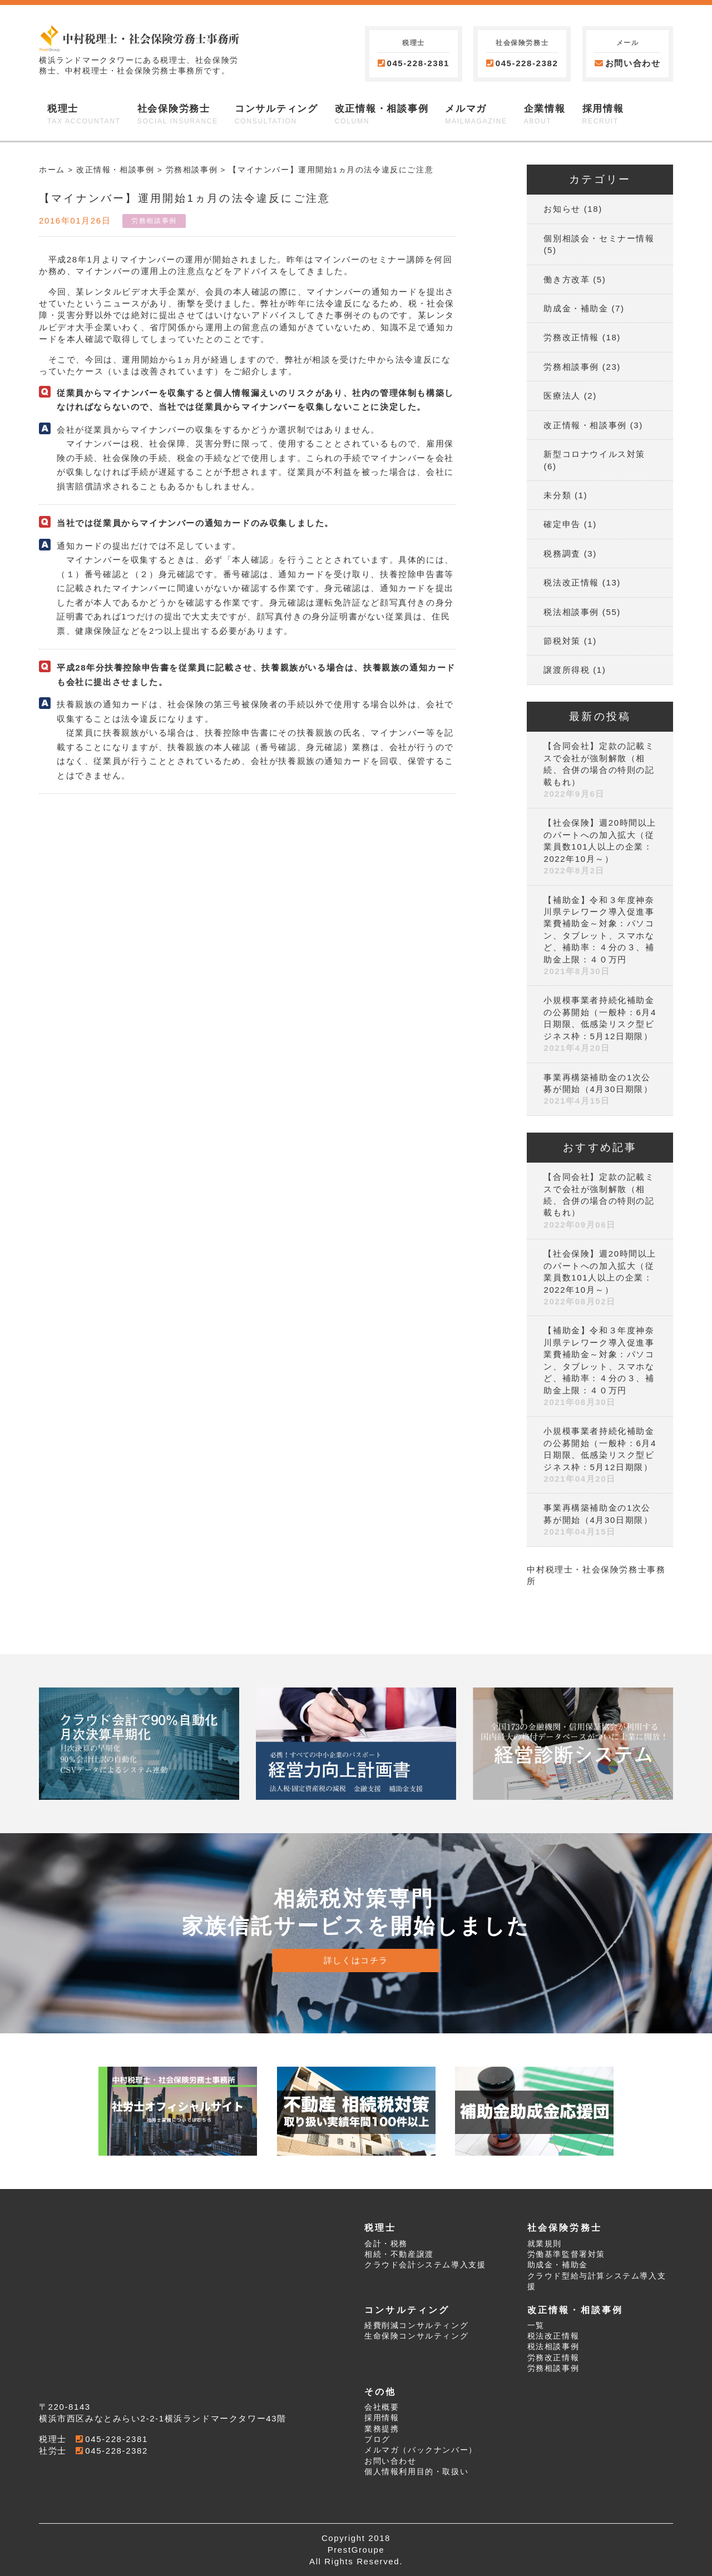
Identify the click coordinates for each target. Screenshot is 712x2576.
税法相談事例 (571, 612)
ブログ (377, 2439)
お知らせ (561, 209)
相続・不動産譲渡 (399, 2254)
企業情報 (545, 115)
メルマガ (476, 115)
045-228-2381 (418, 63)
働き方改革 (566, 279)
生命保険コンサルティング (416, 2336)
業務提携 (381, 2429)
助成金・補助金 (575, 308)
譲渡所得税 (566, 669)
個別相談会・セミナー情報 (598, 238)
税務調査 (561, 553)
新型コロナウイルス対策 (594, 454)
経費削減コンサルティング (416, 2325)
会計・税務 (386, 2244)
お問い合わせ (627, 63)
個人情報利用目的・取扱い (416, 2472)
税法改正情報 (571, 582)
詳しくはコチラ (356, 1960)
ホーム (52, 170)
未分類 (557, 495)
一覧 (536, 2325)
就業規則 (544, 2244)
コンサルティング (276, 115)
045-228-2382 (527, 63)
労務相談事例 (192, 170)
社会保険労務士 (177, 115)
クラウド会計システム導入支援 (425, 2265)
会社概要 (381, 2407)
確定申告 (561, 524)
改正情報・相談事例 (382, 115)
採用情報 (603, 115)
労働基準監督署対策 (566, 2254)
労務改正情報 (571, 337)
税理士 (84, 115)
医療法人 (561, 395)
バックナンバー (438, 2450)
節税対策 (561, 641)
